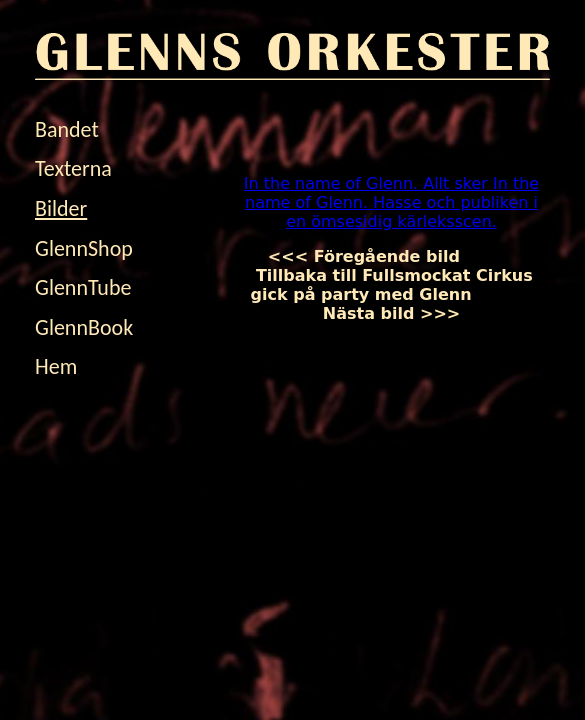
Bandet (67, 129)
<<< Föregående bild (380, 256)
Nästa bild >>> (428, 304)
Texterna (73, 168)
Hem (56, 366)
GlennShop (84, 248)
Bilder (61, 208)
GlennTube (83, 287)
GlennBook (84, 327)
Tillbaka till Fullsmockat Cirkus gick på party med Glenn (391, 275)
